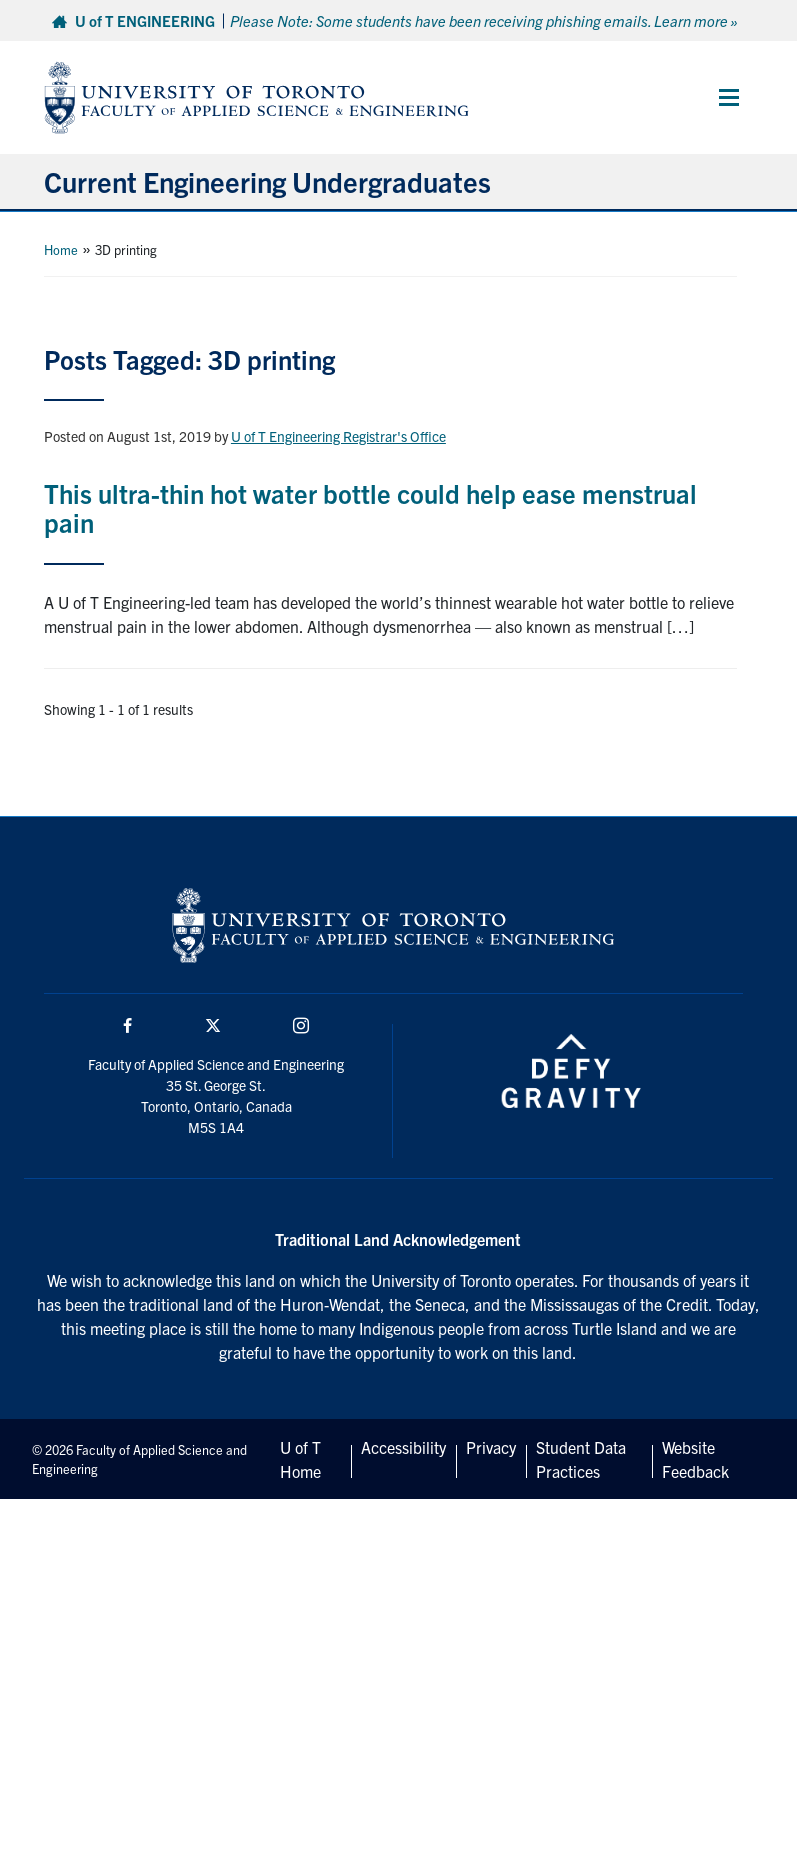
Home (61, 249)
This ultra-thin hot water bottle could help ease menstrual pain (370, 507)
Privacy (491, 1447)
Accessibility (403, 1447)
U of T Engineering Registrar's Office (338, 436)
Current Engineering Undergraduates (267, 181)
